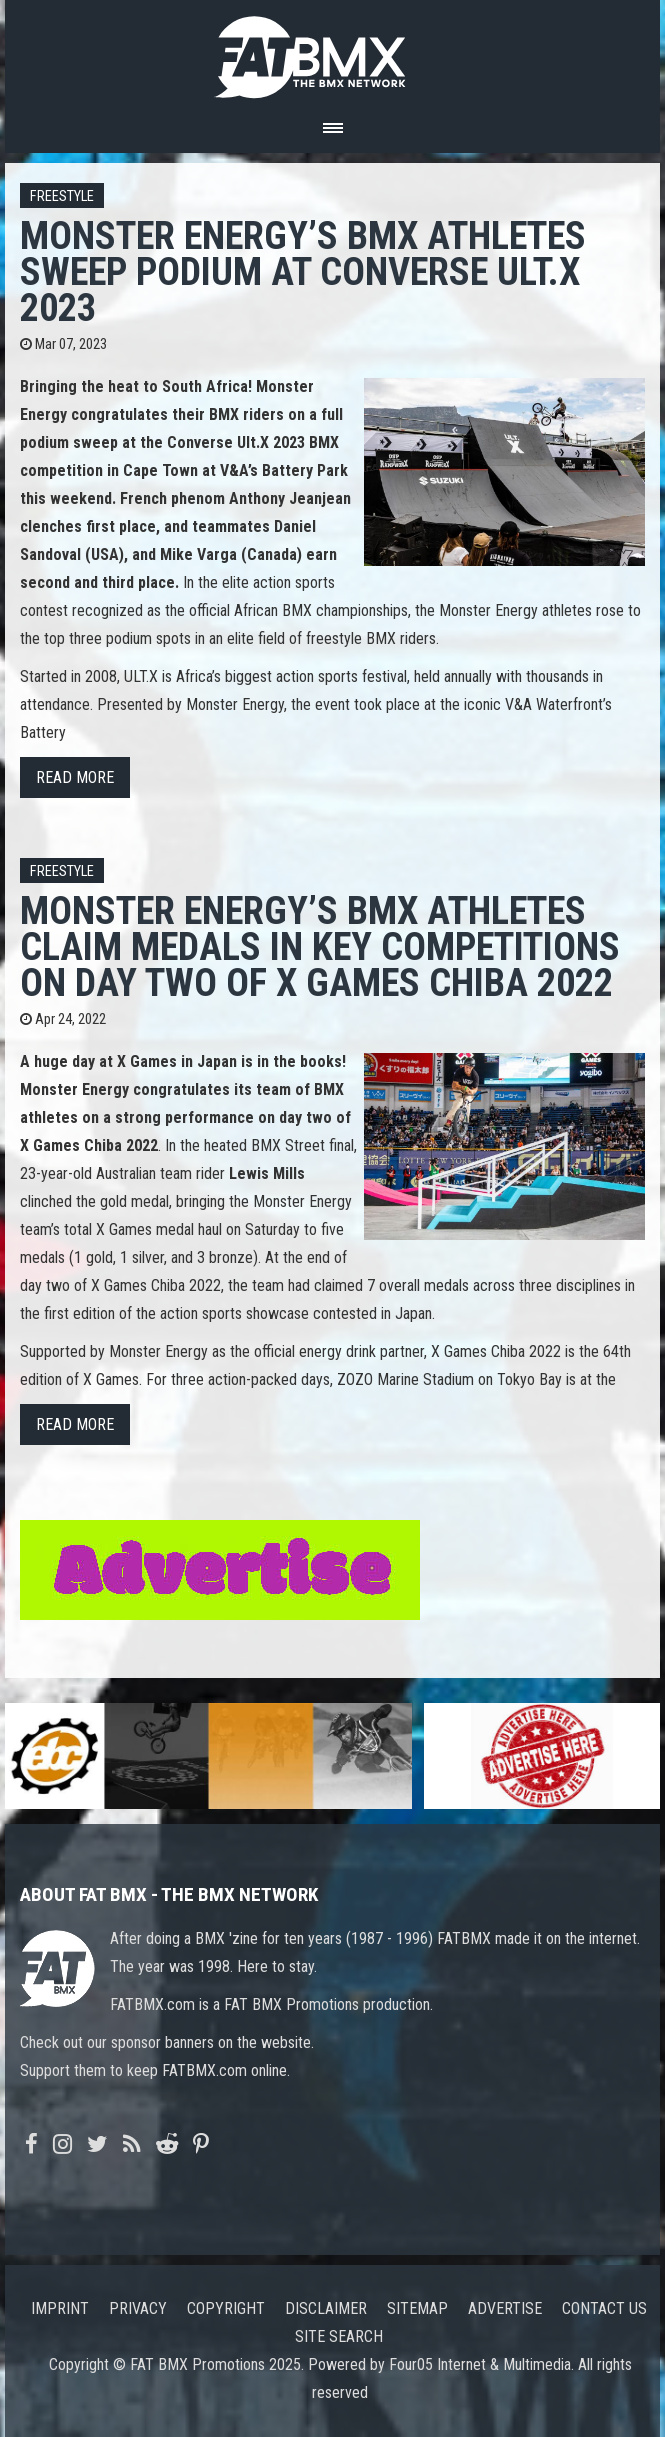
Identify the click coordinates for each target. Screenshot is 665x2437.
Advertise (505, 2308)
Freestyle (62, 196)
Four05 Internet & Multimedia (480, 2364)
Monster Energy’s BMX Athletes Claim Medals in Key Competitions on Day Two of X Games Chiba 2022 (320, 946)
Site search (339, 2336)
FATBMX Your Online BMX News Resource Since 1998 (333, 51)
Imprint (60, 2308)
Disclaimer (326, 2308)
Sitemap (417, 2308)
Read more (75, 777)
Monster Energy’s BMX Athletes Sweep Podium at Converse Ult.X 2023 (303, 271)
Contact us (604, 2308)
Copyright (226, 2308)
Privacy (138, 2308)
